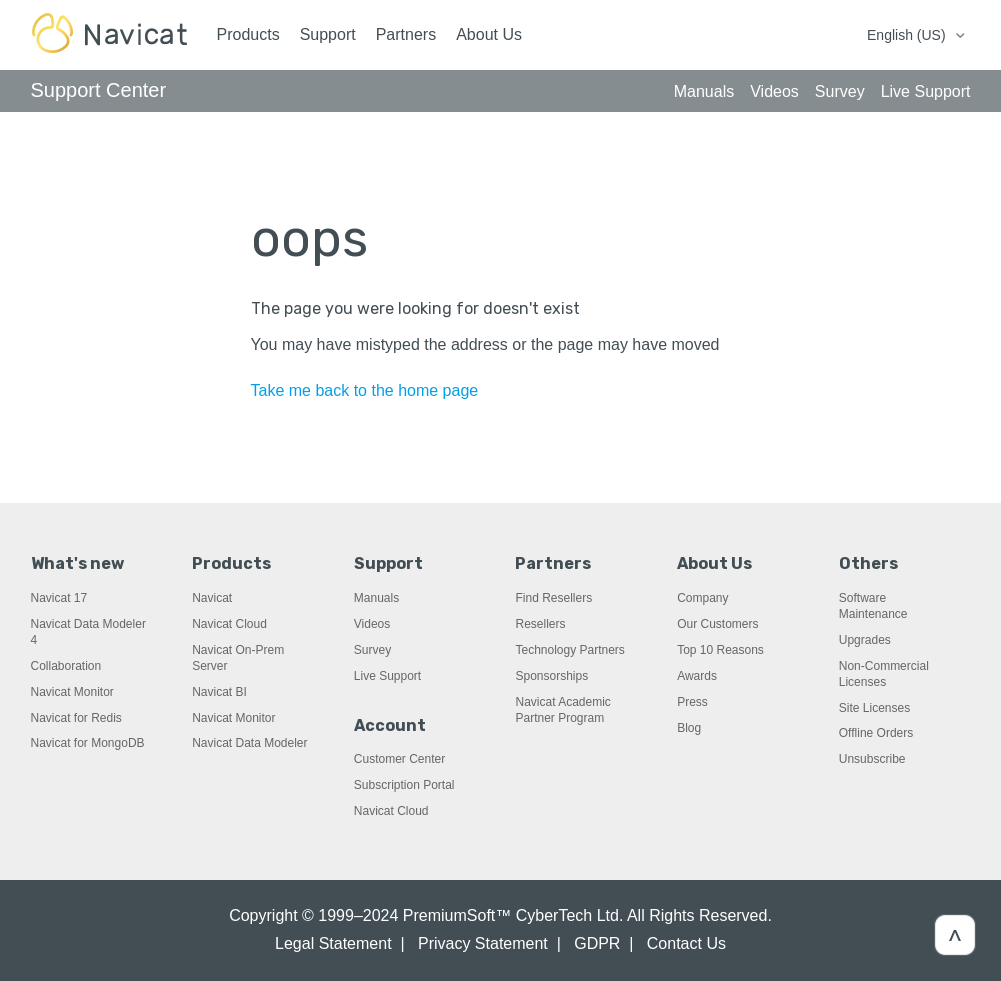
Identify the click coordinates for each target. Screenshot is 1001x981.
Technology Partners (569, 650)
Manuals (376, 598)
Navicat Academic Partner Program (562, 710)
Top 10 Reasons (720, 650)
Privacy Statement (483, 943)
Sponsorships (551, 676)
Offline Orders (876, 733)
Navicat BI (219, 692)
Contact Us (686, 943)
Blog (689, 728)
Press (692, 702)
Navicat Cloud (229, 624)
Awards (697, 676)
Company (702, 598)
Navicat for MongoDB (88, 743)
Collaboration (66, 666)
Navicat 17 (59, 598)
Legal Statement (333, 943)
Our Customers (717, 624)
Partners (406, 34)
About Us (489, 34)
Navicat (212, 598)
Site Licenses (874, 708)
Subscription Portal (404, 785)
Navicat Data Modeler (249, 743)
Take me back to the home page (365, 390)
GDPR (597, 943)
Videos (372, 624)
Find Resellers (553, 598)
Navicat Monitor (72, 692)
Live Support (387, 676)
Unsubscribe (872, 759)
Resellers (540, 624)
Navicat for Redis (76, 718)
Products (248, 34)
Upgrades (865, 640)
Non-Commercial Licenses (884, 674)
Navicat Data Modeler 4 (88, 632)
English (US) (908, 35)
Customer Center (399, 759)
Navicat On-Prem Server (238, 658)
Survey (372, 650)
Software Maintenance (873, 606)
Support (328, 34)
